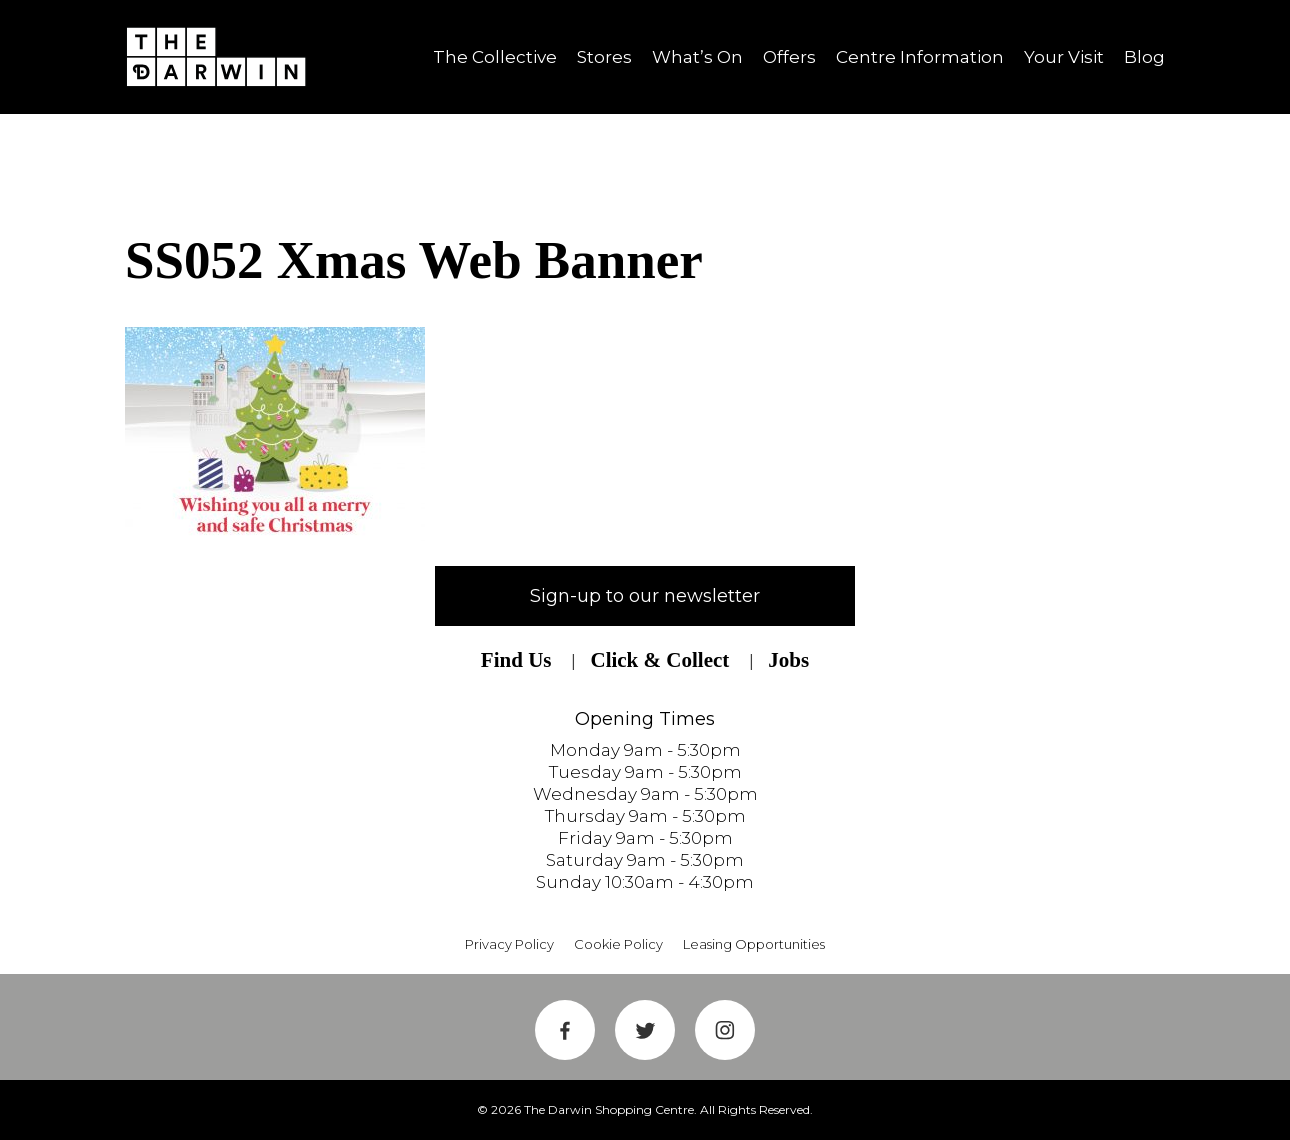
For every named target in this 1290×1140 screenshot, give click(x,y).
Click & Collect (659, 660)
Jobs (788, 660)
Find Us (516, 660)
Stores (604, 57)
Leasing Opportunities (754, 944)
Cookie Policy (618, 944)
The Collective (495, 57)
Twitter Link (645, 1030)
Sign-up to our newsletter (645, 596)
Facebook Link (565, 1030)
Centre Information (920, 57)
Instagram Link (725, 1030)
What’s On (697, 57)
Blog (1144, 57)
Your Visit (1064, 57)
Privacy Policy (509, 944)
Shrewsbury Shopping (223, 57)
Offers (789, 57)
